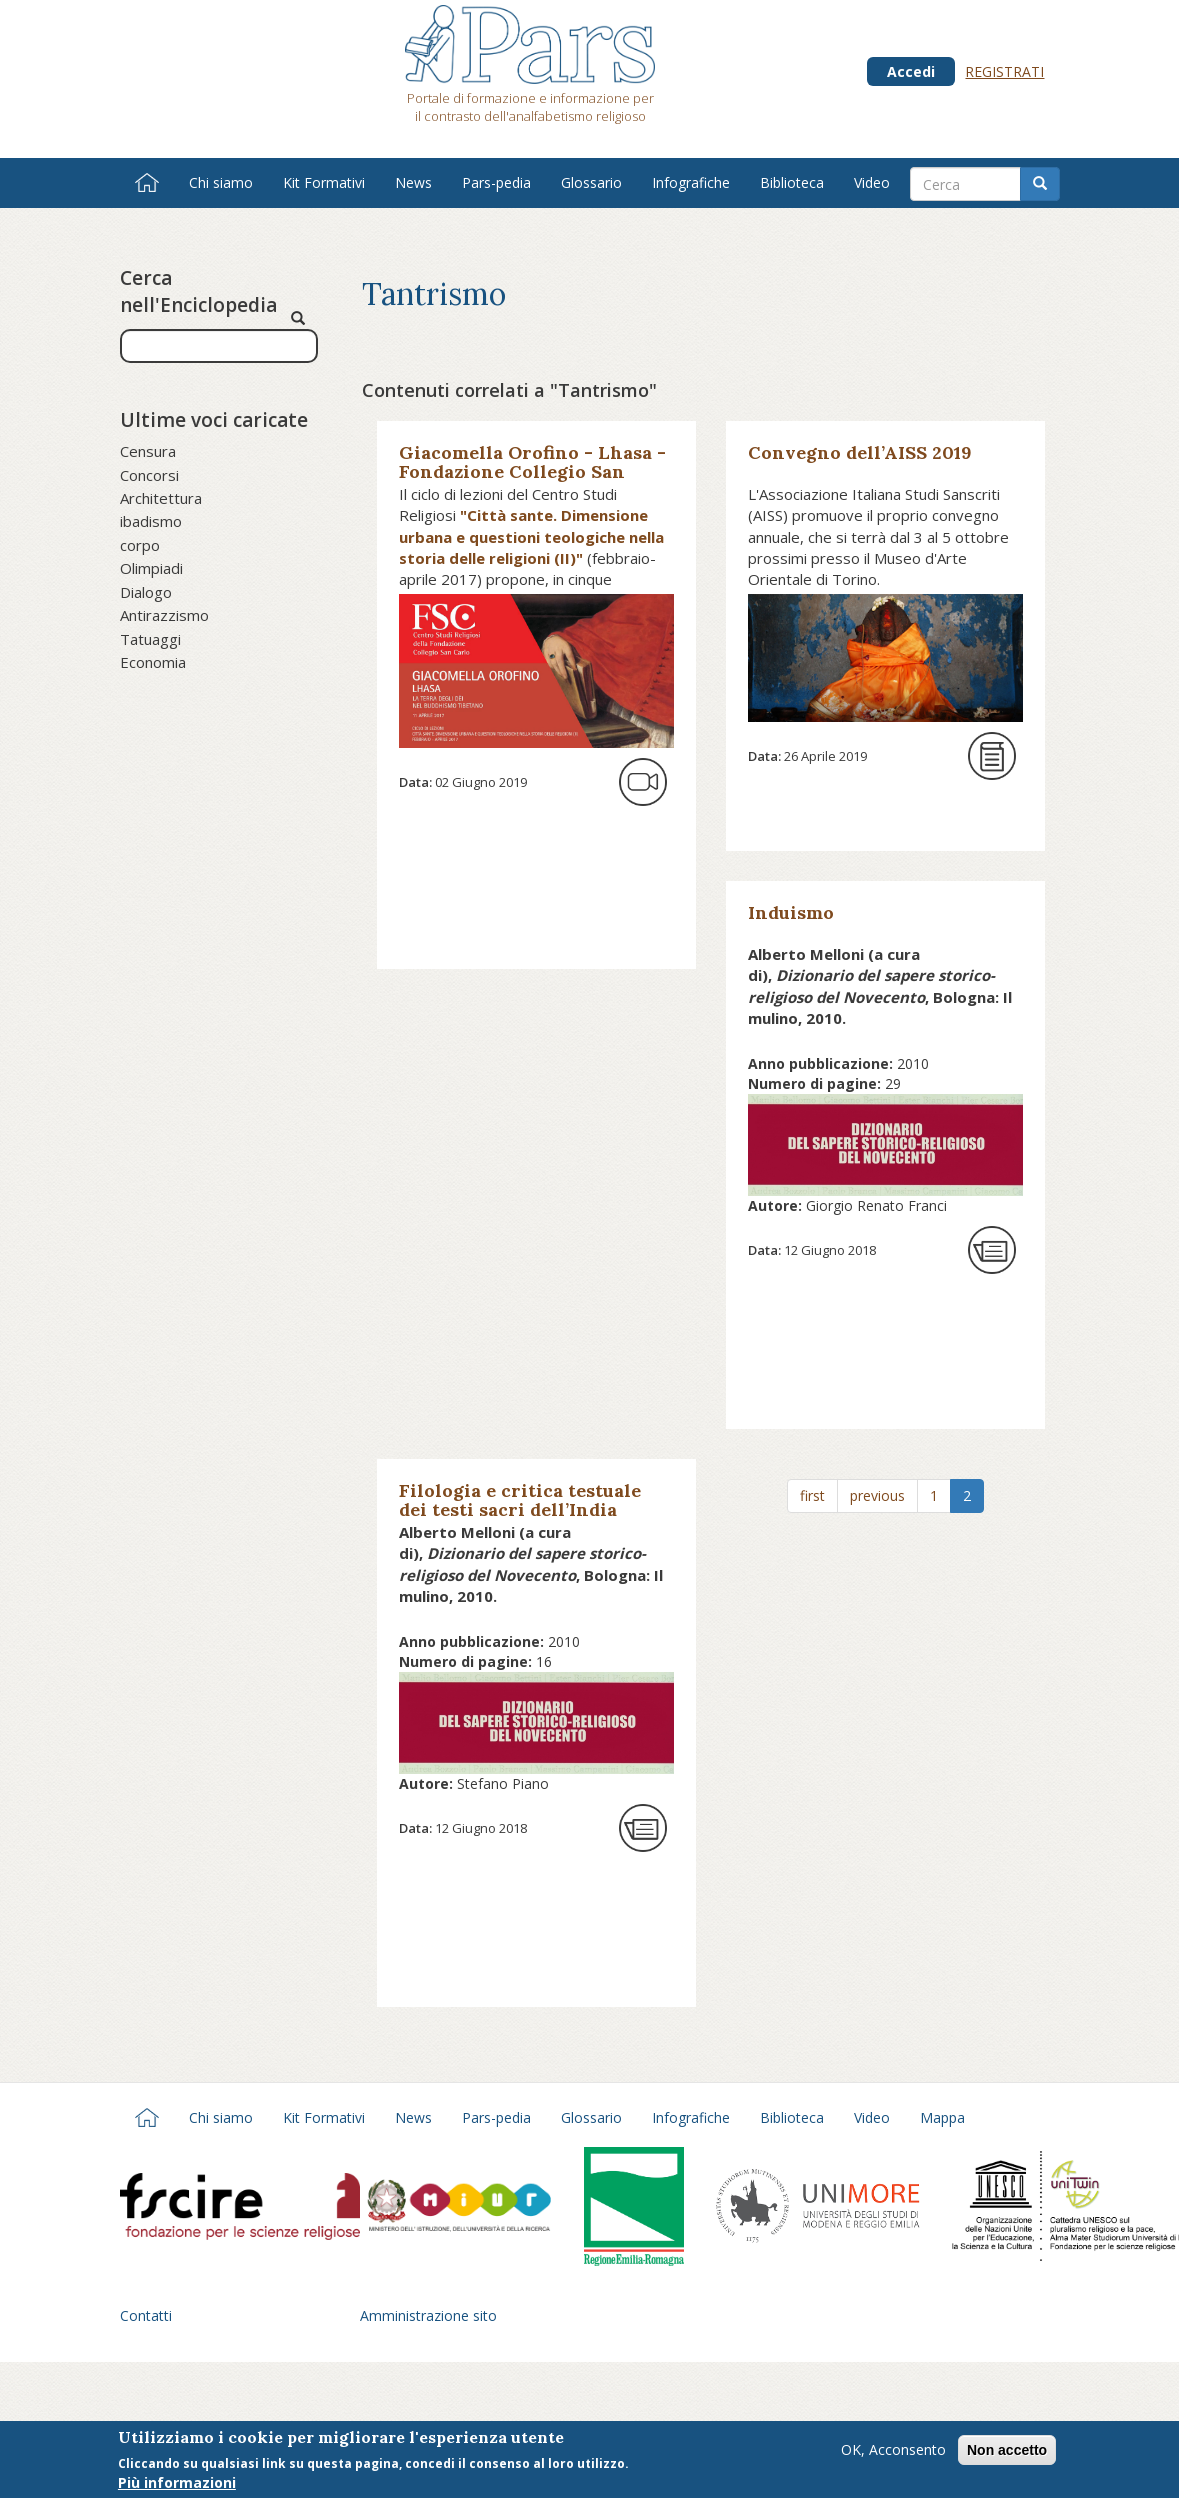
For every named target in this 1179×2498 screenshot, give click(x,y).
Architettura (161, 498)
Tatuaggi (150, 639)
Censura (148, 451)
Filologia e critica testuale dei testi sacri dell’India (520, 1500)
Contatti (146, 2315)
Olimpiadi (151, 568)
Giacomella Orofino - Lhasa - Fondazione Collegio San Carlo (532, 471)
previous (877, 1495)
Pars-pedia (496, 182)
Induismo (791, 912)
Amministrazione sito (428, 2315)
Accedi (911, 71)
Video (872, 182)
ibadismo (151, 521)
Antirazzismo (164, 615)
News (413, 182)
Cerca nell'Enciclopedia (198, 291)
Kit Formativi (324, 182)
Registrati (1004, 71)
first (812, 1495)
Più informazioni (177, 2484)
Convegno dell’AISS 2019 (860, 452)
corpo (140, 545)
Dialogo (146, 592)
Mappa (942, 2117)
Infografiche (691, 182)
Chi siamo (221, 182)
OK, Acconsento (893, 2451)
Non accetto (1007, 2452)
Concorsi (149, 475)
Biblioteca (792, 182)
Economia (153, 662)
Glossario (591, 182)
